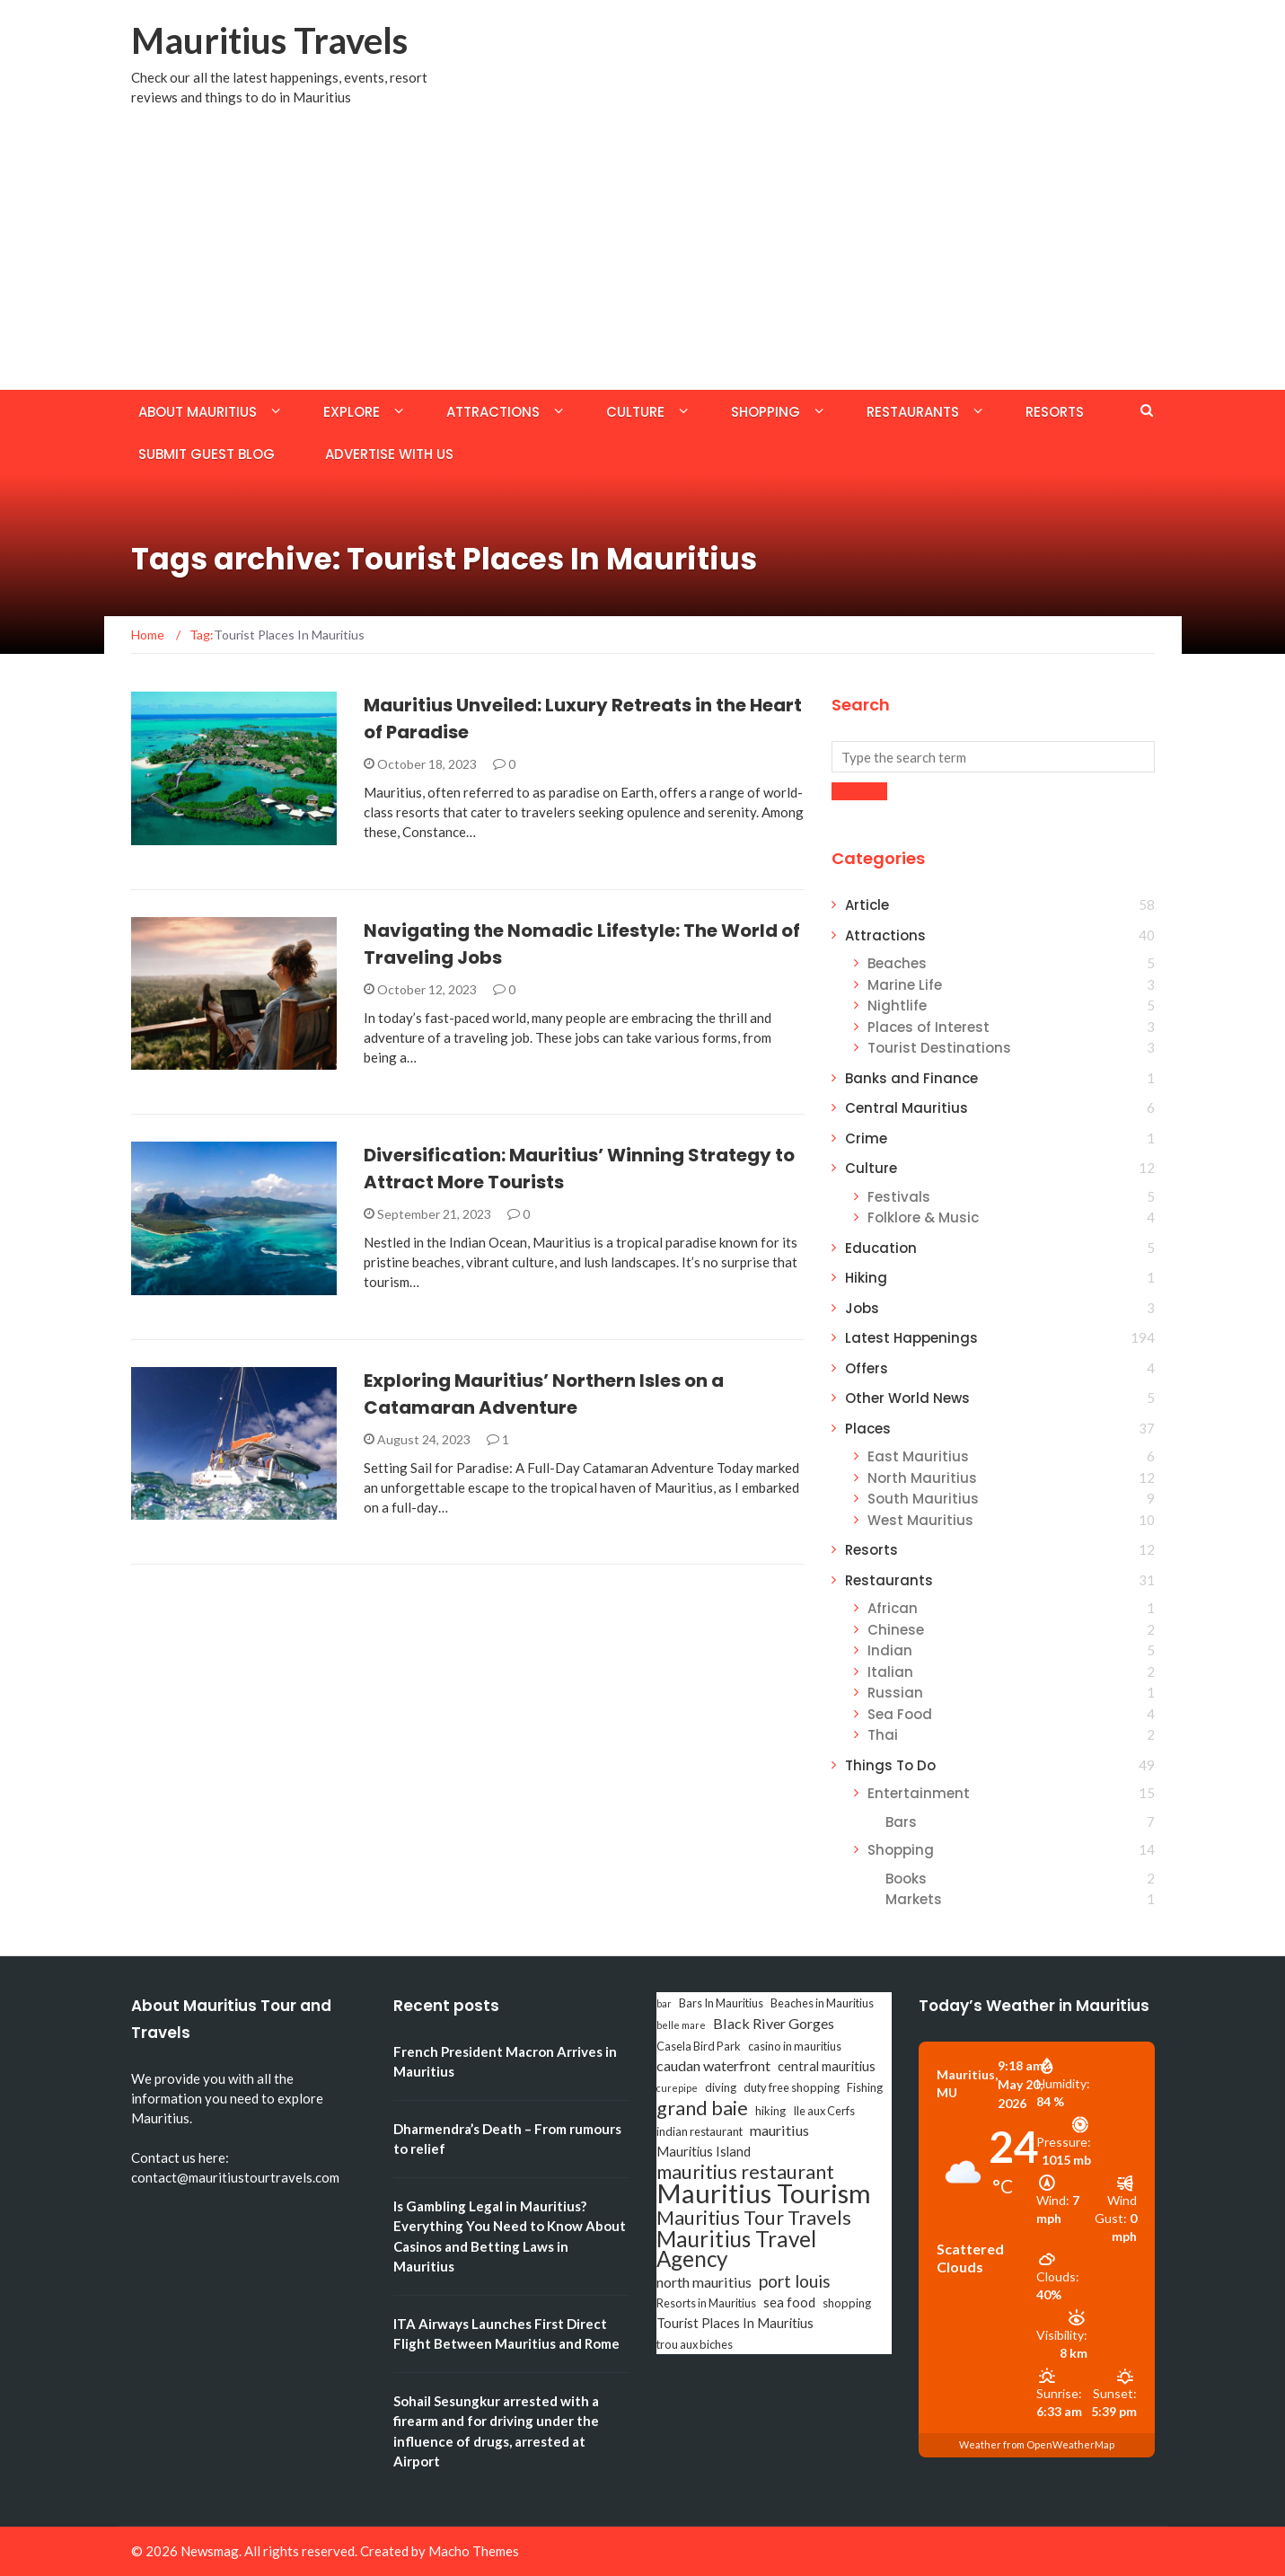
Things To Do (890, 1765)
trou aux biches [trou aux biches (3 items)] (694, 2344)
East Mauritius (918, 1456)
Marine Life (904, 984)
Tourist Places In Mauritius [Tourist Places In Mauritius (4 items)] (735, 2323)
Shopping (765, 411)
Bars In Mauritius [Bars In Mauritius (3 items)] (721, 2003)
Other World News (907, 1398)
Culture (635, 411)
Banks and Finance (911, 1078)
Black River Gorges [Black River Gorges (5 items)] (773, 2023)
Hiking (866, 1277)
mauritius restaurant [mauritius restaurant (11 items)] (745, 2172)
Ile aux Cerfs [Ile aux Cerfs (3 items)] (824, 2111)
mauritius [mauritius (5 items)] (779, 2130)
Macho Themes (473, 2551)
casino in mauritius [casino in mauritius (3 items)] (794, 2046)
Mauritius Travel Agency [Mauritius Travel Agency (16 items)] (736, 2249)
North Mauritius (922, 1478)
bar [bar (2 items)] (664, 2003)
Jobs (862, 1308)
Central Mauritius (906, 1107)
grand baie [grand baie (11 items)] (702, 2108)
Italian (890, 1672)
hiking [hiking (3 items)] (770, 2111)
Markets (913, 1899)
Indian (889, 1650)
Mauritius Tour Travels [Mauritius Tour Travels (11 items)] (753, 2218)
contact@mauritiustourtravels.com (235, 2177)
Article (867, 904)
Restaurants (913, 411)
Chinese (895, 1629)
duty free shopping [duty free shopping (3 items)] (792, 2087)
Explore (351, 411)
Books (906, 1878)
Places (868, 1428)
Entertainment (918, 1793)
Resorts (1054, 411)
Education (881, 1248)
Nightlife (897, 1005)
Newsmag (209, 2551)
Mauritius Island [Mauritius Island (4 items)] (703, 2151)
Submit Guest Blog (206, 454)
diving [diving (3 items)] (720, 2087)
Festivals (898, 1196)
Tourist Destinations (939, 1047)
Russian (895, 1692)
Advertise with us (389, 454)
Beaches (897, 963)
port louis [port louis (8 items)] (795, 2281)
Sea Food (899, 1714)
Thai (882, 1734)
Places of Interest (928, 1027)
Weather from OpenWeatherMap (1036, 2444)
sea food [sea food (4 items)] (789, 2302)
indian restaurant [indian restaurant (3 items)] (699, 2131)
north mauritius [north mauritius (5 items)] (704, 2281)
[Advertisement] (643, 255)
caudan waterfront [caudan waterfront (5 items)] (713, 2065)
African (892, 1608)
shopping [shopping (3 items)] (847, 2303)
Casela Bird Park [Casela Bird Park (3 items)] (698, 2046)
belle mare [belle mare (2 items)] (681, 2025)
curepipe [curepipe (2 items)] (677, 2088)
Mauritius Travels (269, 40)
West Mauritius (920, 1520)
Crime (866, 1138)
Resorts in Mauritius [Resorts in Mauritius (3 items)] (706, 2303)
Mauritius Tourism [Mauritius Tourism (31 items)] (763, 2193)
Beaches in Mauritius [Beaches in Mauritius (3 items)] (822, 2003)
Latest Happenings (911, 1337)
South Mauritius (923, 1498)
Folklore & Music (923, 1217)
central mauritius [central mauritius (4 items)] (827, 2066)
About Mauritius (197, 411)
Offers (866, 1368)
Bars (901, 1822)
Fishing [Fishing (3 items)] (865, 2087)
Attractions (493, 411)
